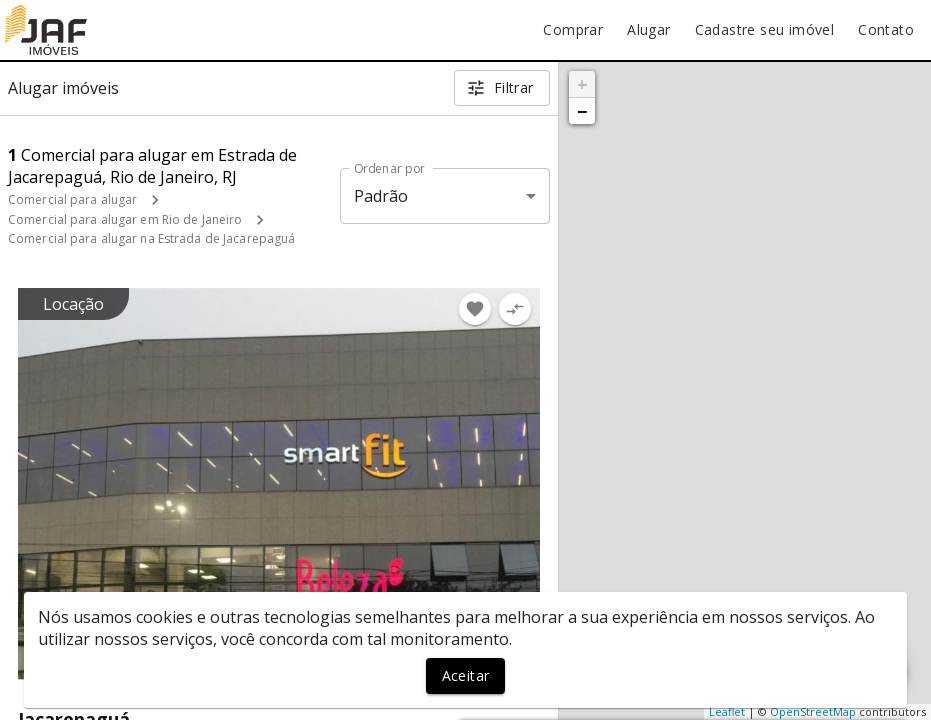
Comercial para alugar (72, 199)
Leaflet (727, 711)
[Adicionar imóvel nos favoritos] (475, 309)
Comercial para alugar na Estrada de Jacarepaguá (151, 238)
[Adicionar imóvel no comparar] (515, 309)
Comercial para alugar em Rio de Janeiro (125, 219)
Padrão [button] (381, 196)
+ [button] (582, 84)
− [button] (582, 111)
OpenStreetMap (813, 711)
